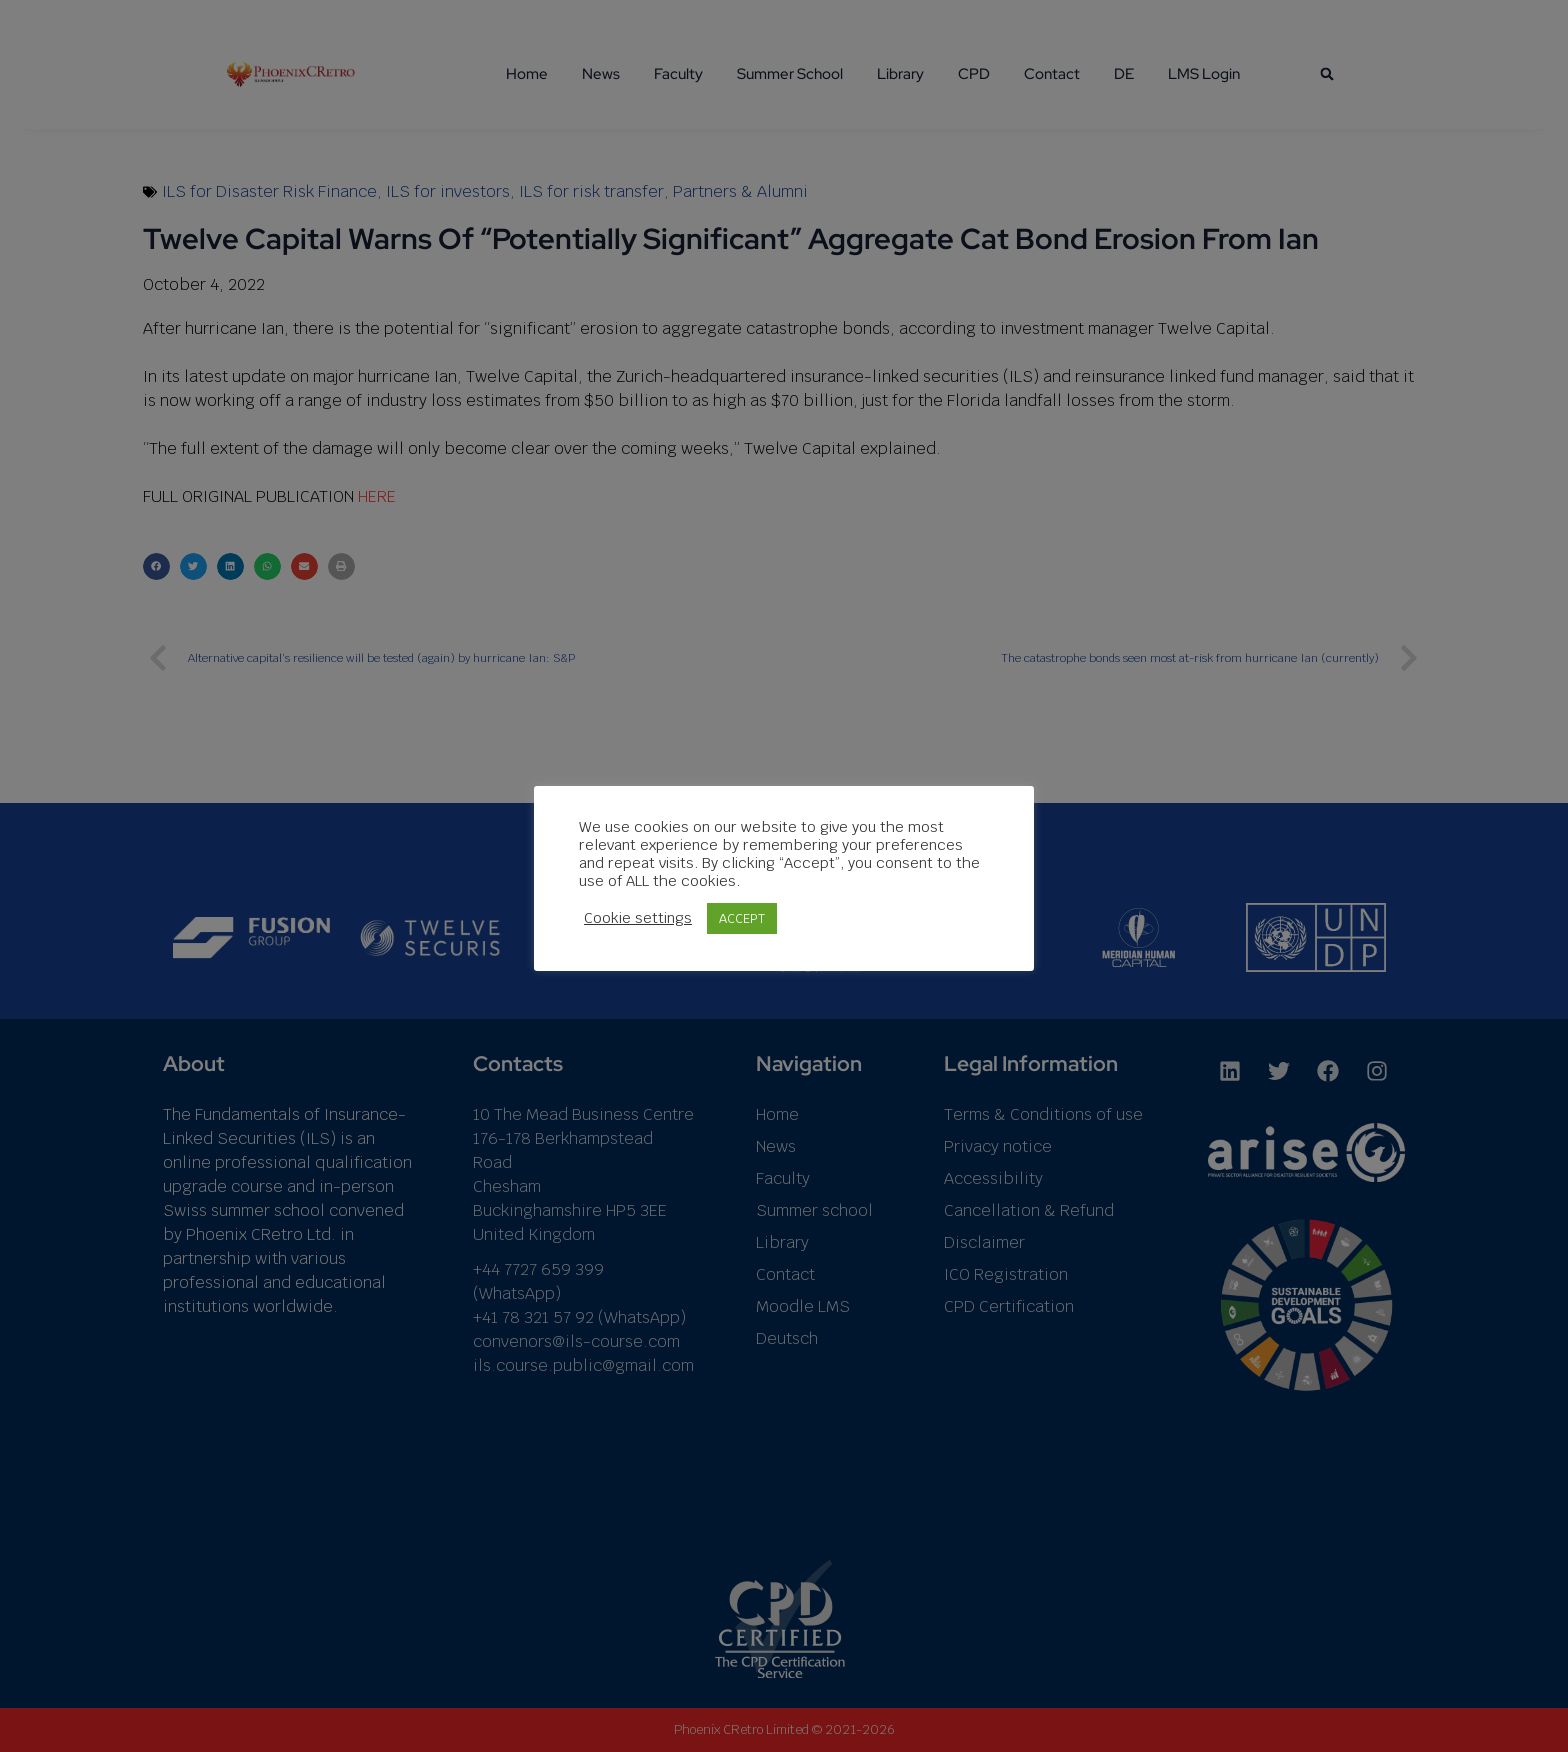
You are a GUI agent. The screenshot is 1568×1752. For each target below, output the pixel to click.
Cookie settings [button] (638, 918)
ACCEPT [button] (742, 918)
